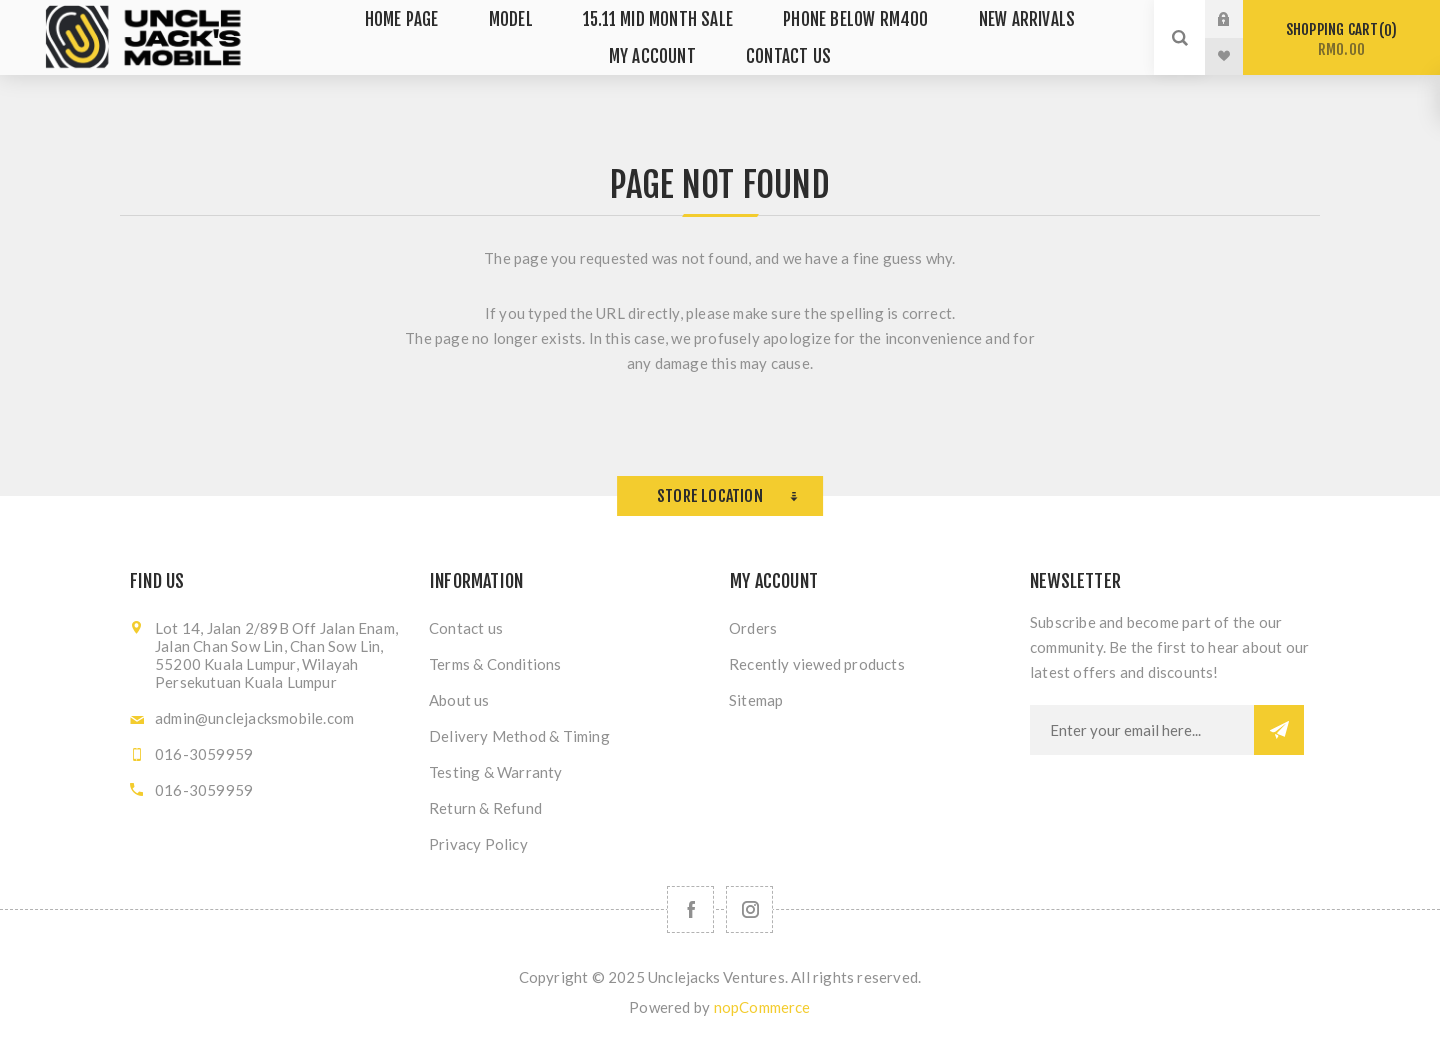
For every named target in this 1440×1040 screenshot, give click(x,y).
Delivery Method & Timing (519, 736)
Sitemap (756, 700)
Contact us (466, 628)
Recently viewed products (817, 664)
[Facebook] (690, 909)
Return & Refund (485, 808)
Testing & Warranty (496, 772)
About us (459, 700)
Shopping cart (1341, 39)
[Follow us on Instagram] (749, 909)
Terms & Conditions (495, 664)
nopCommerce (762, 1007)
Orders (753, 628)
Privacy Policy (478, 844)
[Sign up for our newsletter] (1142, 730)
